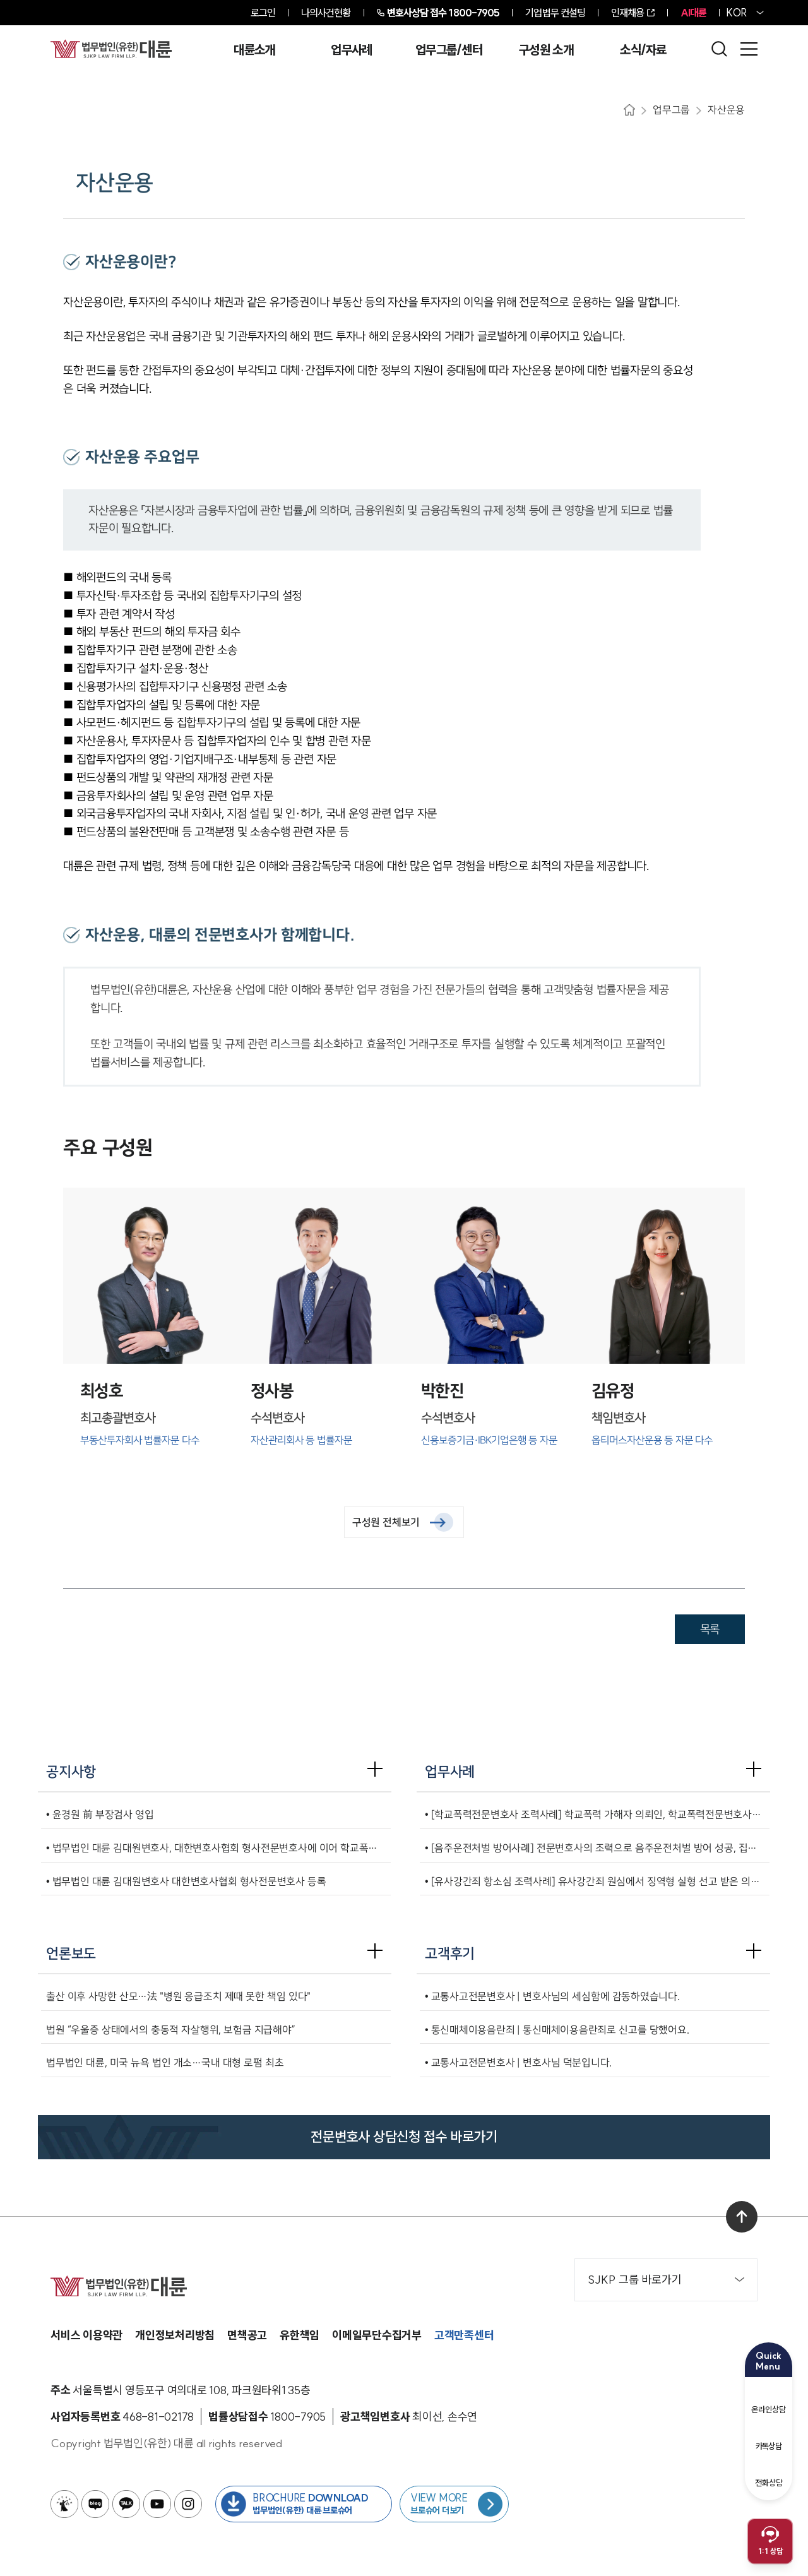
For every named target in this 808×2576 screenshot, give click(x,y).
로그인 (263, 12)
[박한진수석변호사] (489, 1337)
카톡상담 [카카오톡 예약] (768, 2437)
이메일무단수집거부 (377, 2335)
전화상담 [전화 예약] (769, 2474)
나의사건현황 (326, 12)
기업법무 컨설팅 (555, 12)
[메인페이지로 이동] (111, 48)
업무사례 (351, 50)
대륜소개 (254, 50)
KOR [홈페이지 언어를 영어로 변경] (736, 12)
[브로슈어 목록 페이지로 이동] (454, 2504)
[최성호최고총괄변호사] (148, 1337)
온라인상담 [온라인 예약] (768, 2399)
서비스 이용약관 (86, 2335)
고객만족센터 (464, 2335)
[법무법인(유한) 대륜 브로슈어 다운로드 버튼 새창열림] (303, 2504)
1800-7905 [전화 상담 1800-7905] (443, 12)
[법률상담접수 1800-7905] (298, 2416)
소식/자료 (643, 50)
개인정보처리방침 (175, 2335)
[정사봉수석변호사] (319, 1337)
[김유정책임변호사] (659, 1337)
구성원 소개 (546, 50)
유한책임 (299, 2335)
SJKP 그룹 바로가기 (666, 2279)
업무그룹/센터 (448, 50)
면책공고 (247, 2335)
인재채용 (627, 12)
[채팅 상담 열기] (770, 2541)
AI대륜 (693, 12)
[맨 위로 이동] (742, 2217)
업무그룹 (671, 110)
